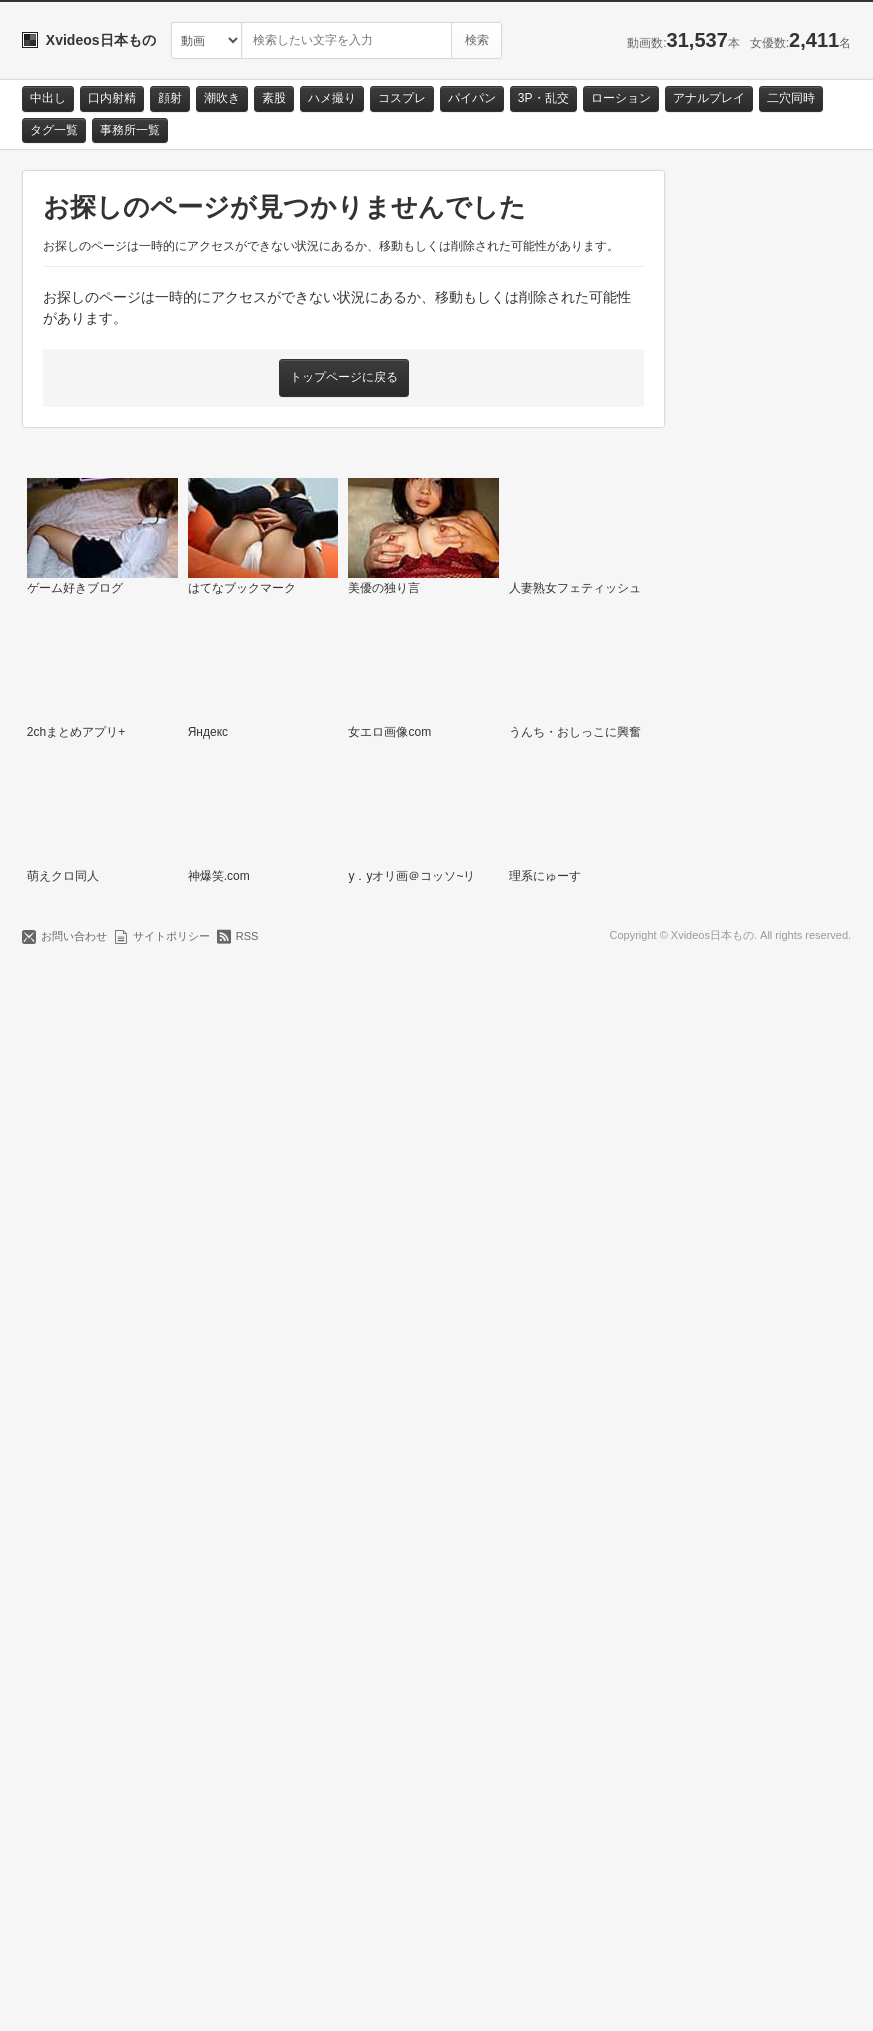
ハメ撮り (332, 98)
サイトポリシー (171, 1998)
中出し (48, 98)
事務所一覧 (130, 130)
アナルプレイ (709, 98)
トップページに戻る (344, 377)
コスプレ (402, 98)
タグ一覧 (54, 130)
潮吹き (222, 98)
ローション (621, 98)
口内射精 (112, 98)
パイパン (472, 98)
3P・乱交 (543, 98)
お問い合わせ (74, 1998)
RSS (247, 1998)
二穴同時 (791, 98)
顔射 (170, 98)
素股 (274, 98)
